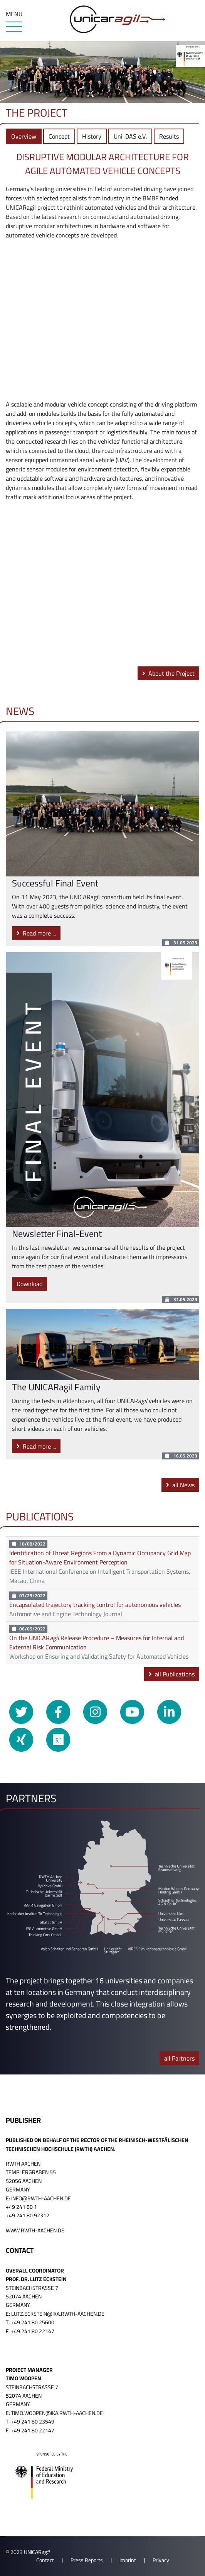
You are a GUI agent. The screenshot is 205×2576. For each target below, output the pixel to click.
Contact (45, 2560)
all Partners (179, 2058)
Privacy (161, 2560)
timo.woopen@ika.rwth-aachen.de (57, 2413)
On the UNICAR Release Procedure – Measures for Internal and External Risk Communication (96, 1642)
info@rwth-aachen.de (41, 2198)
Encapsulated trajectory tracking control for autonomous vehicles (95, 1604)
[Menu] (14, 26)
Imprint (127, 2560)
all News (180, 1485)
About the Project (168, 673)
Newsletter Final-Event (57, 1233)
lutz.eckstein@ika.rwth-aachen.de (57, 2314)
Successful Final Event (55, 883)
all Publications (172, 1674)
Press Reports (87, 2560)
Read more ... (36, 933)
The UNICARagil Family (56, 1387)
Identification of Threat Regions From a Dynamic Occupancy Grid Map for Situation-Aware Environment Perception (100, 1557)
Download (29, 1284)
